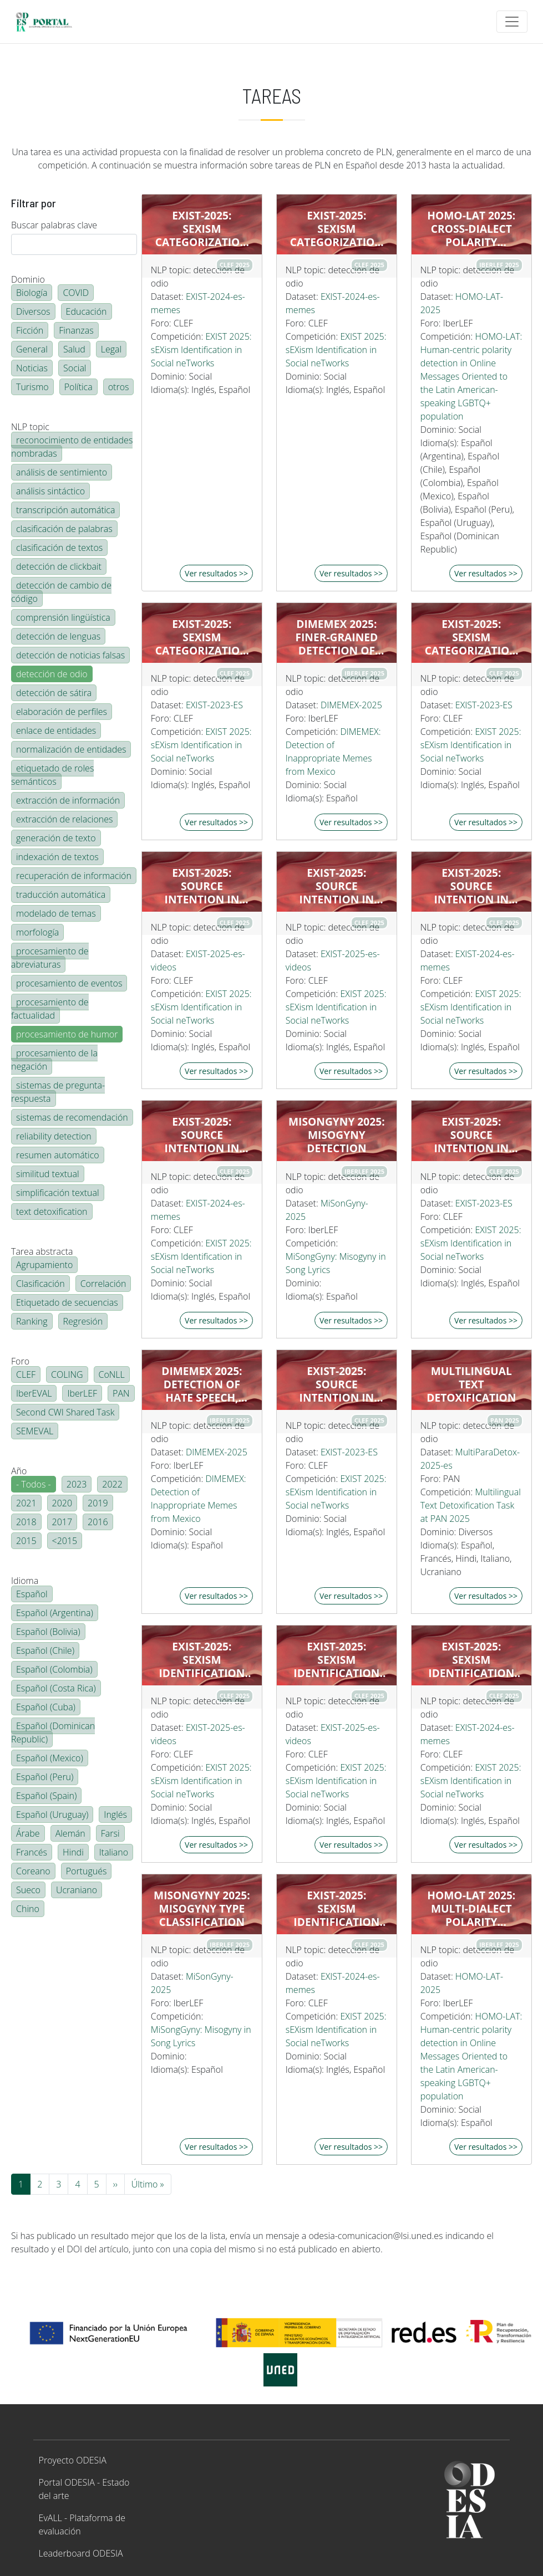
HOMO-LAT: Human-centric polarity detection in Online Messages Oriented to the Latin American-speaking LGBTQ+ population (471, 376)
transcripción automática (65, 510)
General (32, 349)
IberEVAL (34, 1393)
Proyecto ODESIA (72, 2460)
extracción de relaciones (64, 819)
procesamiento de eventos (69, 983)
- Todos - (33, 1484)
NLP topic (30, 427)
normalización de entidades (71, 749)
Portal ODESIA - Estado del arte (84, 2489)
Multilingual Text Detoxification (471, 1384)
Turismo (32, 387)
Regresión (83, 1321)
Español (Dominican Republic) (53, 1732)
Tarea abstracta (42, 1251)
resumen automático (57, 1155)
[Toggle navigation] (511, 22)
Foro (20, 1361)
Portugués (86, 1871)
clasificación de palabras (64, 529)
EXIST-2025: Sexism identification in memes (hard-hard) (471, 1660)
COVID (76, 293)
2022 (112, 1484)
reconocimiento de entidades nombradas (72, 446)
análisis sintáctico (50, 491)
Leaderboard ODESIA (81, 2553)
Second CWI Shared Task (65, 1412)
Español (32, 1594)
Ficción (29, 330)
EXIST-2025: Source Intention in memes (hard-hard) (471, 886)
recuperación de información (73, 876)
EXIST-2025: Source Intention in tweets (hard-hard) (471, 1135)
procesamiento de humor (67, 1034)
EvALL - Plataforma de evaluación (82, 2524)
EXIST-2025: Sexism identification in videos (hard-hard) (201, 1660)
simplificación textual (57, 1193)
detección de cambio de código (61, 592)
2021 (26, 1503)
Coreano (33, 1871)
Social (74, 368)
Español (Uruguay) (52, 1814)
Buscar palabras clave (54, 225)
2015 (26, 1541)
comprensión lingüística (63, 617)
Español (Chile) (45, 1650)
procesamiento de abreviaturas (50, 957)
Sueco (28, 1890)
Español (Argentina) (54, 1613)
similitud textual (47, 1174)
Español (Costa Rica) (56, 1688)
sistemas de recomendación (72, 1117)
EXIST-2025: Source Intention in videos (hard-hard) (202, 886)
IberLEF (82, 1393)
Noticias (32, 368)
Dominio (28, 279)
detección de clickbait (59, 566)
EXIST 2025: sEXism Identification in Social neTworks (201, 349)
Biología (31, 293)
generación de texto (56, 838)
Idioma (24, 1581)
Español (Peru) (44, 1777)
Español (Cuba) (45, 1707)
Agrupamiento (44, 1265)
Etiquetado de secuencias (67, 1302)
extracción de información (68, 800)
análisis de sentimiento (61, 472)
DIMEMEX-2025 (351, 705)
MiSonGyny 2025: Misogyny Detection (336, 1135)
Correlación (103, 1283)
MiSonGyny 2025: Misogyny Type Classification (202, 1909)
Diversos (33, 311)
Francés (31, 1852)
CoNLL (112, 1374)
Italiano (113, 1852)
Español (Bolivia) (48, 1632)
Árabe (28, 1833)
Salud (74, 349)
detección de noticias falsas (70, 655)
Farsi (110, 1833)
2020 (62, 1503)
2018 (26, 1522)
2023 (77, 1484)
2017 (62, 1522)
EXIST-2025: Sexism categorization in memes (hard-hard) (201, 229)
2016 (98, 1522)
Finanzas (76, 330)
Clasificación (40, 1283)
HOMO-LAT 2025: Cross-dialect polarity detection (471, 229)
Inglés (115, 1814)
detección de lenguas (58, 636)
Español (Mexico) (49, 1758)
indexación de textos (57, 857)
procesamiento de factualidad (50, 1008)
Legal (111, 349)
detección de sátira (54, 693)
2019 (98, 1503)
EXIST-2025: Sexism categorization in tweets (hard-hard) (202, 637)
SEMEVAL (34, 1431)
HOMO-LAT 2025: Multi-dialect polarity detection (471, 1909)
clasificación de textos (59, 547)
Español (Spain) (46, 1796)
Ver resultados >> (216, 573)
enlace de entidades (56, 730)
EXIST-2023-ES (214, 705)
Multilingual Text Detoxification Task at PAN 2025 (470, 1505)
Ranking (32, 1321)
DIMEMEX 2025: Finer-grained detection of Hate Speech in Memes (337, 637)
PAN (121, 1393)
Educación (86, 311)
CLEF (25, 1374)
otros (118, 387)
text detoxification (52, 1211)
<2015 (65, 1541)
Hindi (73, 1852)
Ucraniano (76, 1890)
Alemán (70, 1833)
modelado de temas (56, 913)
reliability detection (54, 1136)
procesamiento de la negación (54, 1059)
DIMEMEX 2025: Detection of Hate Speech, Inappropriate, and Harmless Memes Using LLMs (202, 1384)
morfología (37, 932)
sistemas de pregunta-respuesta (58, 1092)
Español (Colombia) (54, 1669)
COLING (67, 1374)
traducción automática (60, 894)
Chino (27, 1909)
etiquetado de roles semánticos (52, 775)
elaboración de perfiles (61, 712)
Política (78, 387)
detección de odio (52, 674)
